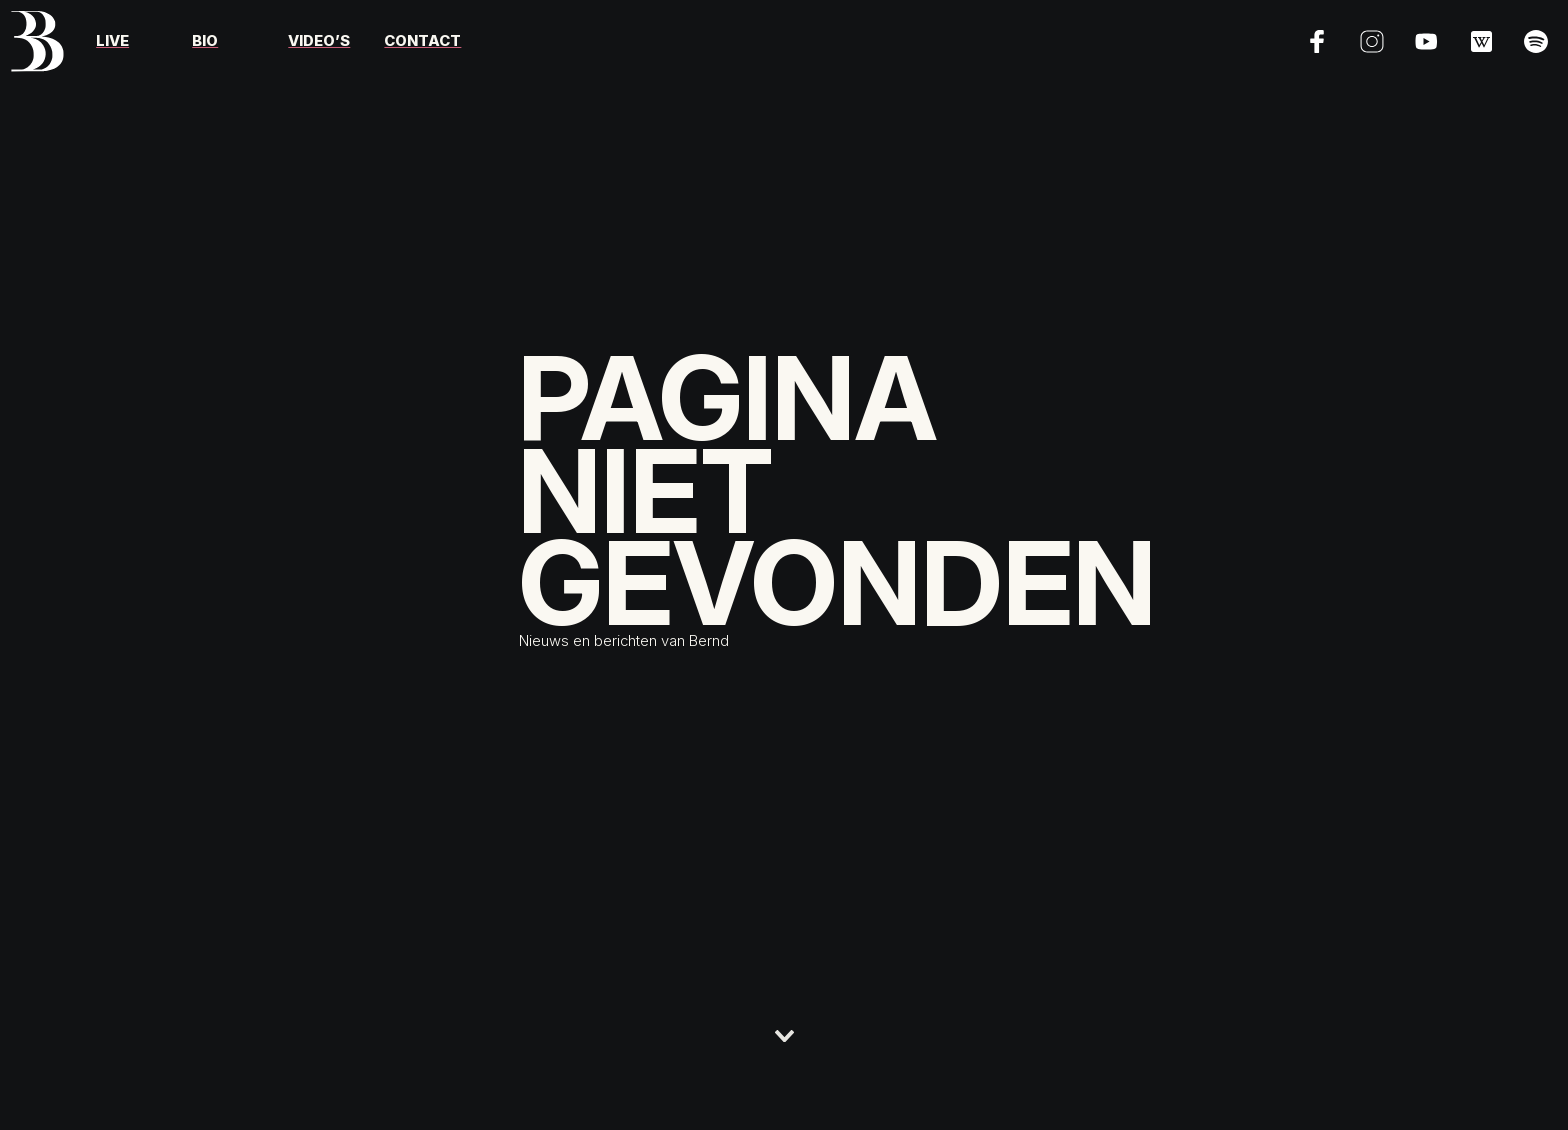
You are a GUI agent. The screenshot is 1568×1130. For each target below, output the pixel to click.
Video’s (319, 41)
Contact (422, 41)
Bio (205, 41)
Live (112, 41)
